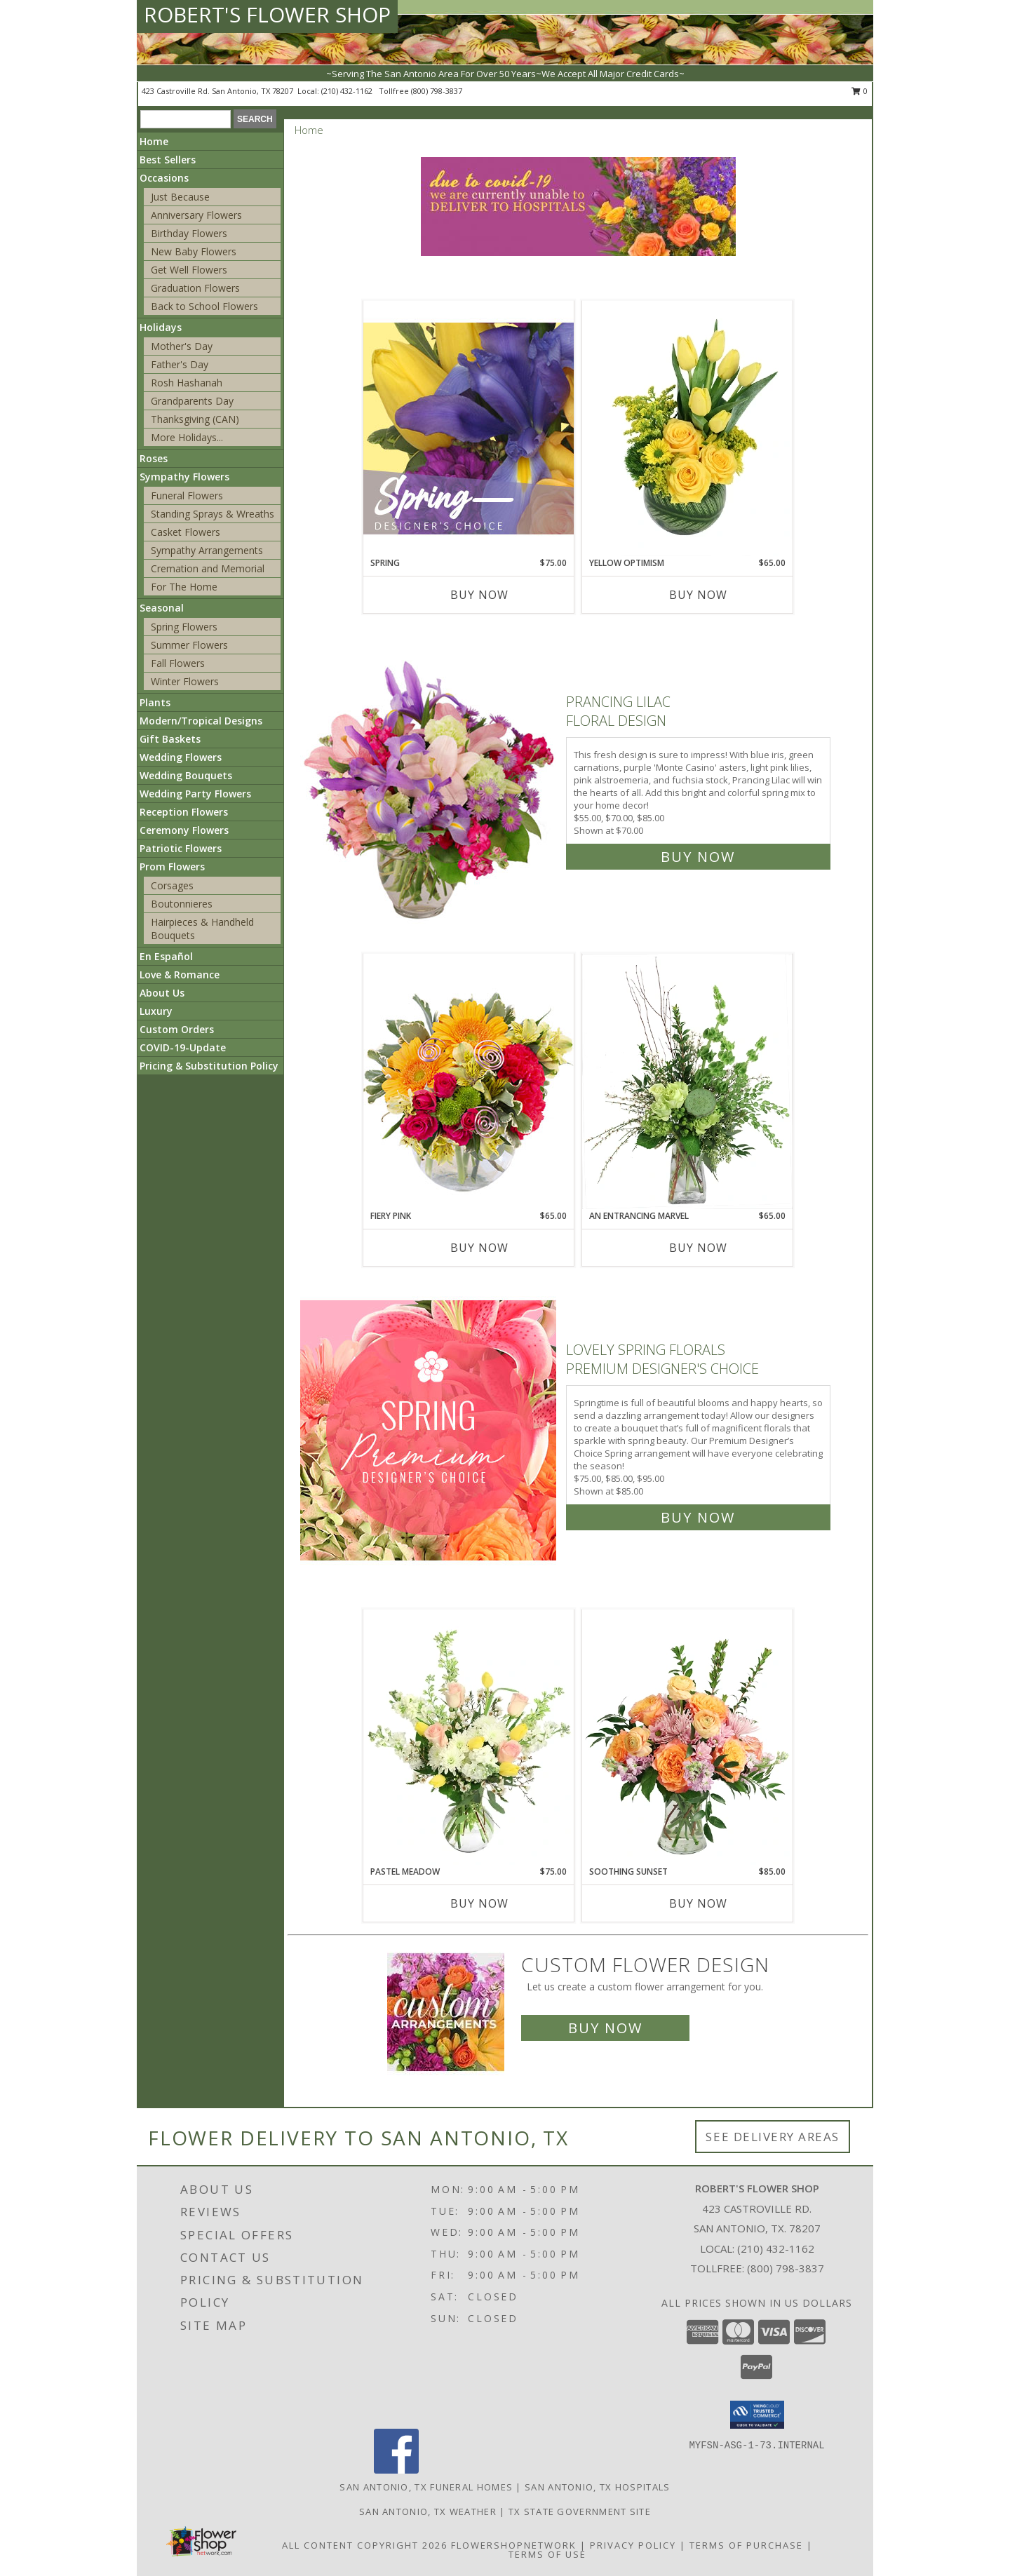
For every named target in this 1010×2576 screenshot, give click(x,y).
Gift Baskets (170, 739)
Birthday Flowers (189, 233)
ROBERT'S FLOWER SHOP (267, 14)
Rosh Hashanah (186, 382)
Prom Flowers (172, 866)
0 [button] (859, 91)
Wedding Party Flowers (195, 793)
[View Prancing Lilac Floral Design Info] (429, 776)
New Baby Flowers (193, 251)
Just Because (180, 196)
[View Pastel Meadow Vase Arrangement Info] (468, 1737)
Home (154, 141)
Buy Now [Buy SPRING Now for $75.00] (479, 594)
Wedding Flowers (181, 757)
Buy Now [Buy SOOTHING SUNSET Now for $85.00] (698, 1903)
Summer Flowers (189, 645)
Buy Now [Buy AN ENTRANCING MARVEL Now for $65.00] (698, 1247)
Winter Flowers (185, 681)
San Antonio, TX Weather (428, 2511)
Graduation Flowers (195, 288)
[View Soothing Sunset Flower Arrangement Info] (687, 1737)
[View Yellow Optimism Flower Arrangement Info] (687, 428)
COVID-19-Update (183, 1047)
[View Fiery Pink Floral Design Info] (468, 1081)
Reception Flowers (184, 811)
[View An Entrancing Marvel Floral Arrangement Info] (687, 1081)
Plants (155, 702)
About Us (162, 992)
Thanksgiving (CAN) (195, 419)
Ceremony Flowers (184, 830)
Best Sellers (168, 159)
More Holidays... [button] (187, 437)
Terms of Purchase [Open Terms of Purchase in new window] (746, 2545)
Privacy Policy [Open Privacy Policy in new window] (633, 2545)
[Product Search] (185, 119)
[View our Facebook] (396, 2469)
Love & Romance (180, 974)
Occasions (164, 177)
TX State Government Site (580, 2511)
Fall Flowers (178, 663)
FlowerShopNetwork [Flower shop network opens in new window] (514, 2545)
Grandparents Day (192, 400)
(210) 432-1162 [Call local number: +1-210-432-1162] (348, 91)
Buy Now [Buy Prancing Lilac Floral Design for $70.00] (698, 856)
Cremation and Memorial (207, 568)
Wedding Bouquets (186, 775)
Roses (154, 458)
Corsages (172, 885)
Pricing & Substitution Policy (209, 1065)
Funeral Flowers (187, 495)
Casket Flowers (185, 532)
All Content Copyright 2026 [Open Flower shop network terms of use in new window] (364, 2545)
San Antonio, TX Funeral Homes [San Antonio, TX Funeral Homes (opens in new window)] (426, 2487)
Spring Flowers (184, 626)
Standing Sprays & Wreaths (212, 513)
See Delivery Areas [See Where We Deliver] (773, 2137)
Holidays (161, 327)
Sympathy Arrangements (207, 550)
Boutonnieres (182, 903)
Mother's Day (182, 346)
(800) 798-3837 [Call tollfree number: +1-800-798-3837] (436, 91)
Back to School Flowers (204, 306)
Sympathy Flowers (184, 476)
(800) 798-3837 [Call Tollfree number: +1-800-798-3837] (785, 2268)
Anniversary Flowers (196, 215)
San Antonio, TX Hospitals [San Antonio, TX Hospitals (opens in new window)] (598, 2487)
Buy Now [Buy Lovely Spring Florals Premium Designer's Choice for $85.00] (698, 1517)
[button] (757, 2415)
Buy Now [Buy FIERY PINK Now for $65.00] (479, 1247)
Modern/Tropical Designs (201, 720)
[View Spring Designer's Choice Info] (468, 428)
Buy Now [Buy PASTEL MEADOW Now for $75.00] (479, 1903)
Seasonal (162, 607)
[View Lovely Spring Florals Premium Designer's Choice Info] (429, 1430)
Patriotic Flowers (181, 848)
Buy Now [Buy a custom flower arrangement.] (605, 2027)
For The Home (184, 586)
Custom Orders (177, 1029)
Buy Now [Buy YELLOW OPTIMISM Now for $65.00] (698, 594)
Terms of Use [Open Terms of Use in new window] (547, 2554)
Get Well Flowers (189, 269)
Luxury (156, 1011)
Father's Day (179, 364)
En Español (166, 956)
